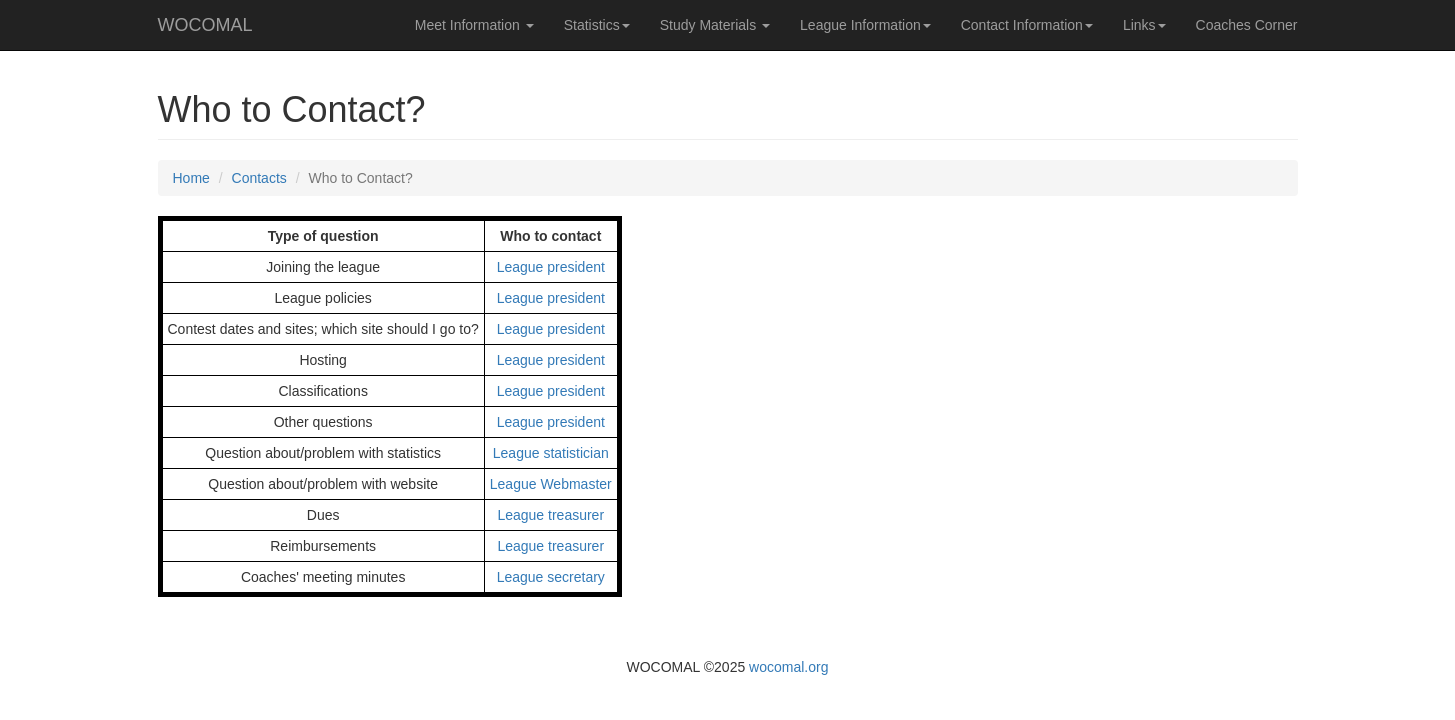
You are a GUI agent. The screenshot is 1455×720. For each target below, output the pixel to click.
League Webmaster (551, 484)
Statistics (597, 25)
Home (191, 178)
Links (1144, 25)
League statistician (551, 453)
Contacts (259, 178)
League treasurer (550, 515)
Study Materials (715, 25)
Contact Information (1027, 25)
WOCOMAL (205, 25)
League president (551, 267)
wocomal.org (788, 667)
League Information (865, 25)
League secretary (551, 577)
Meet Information (474, 25)
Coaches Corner (1247, 25)
